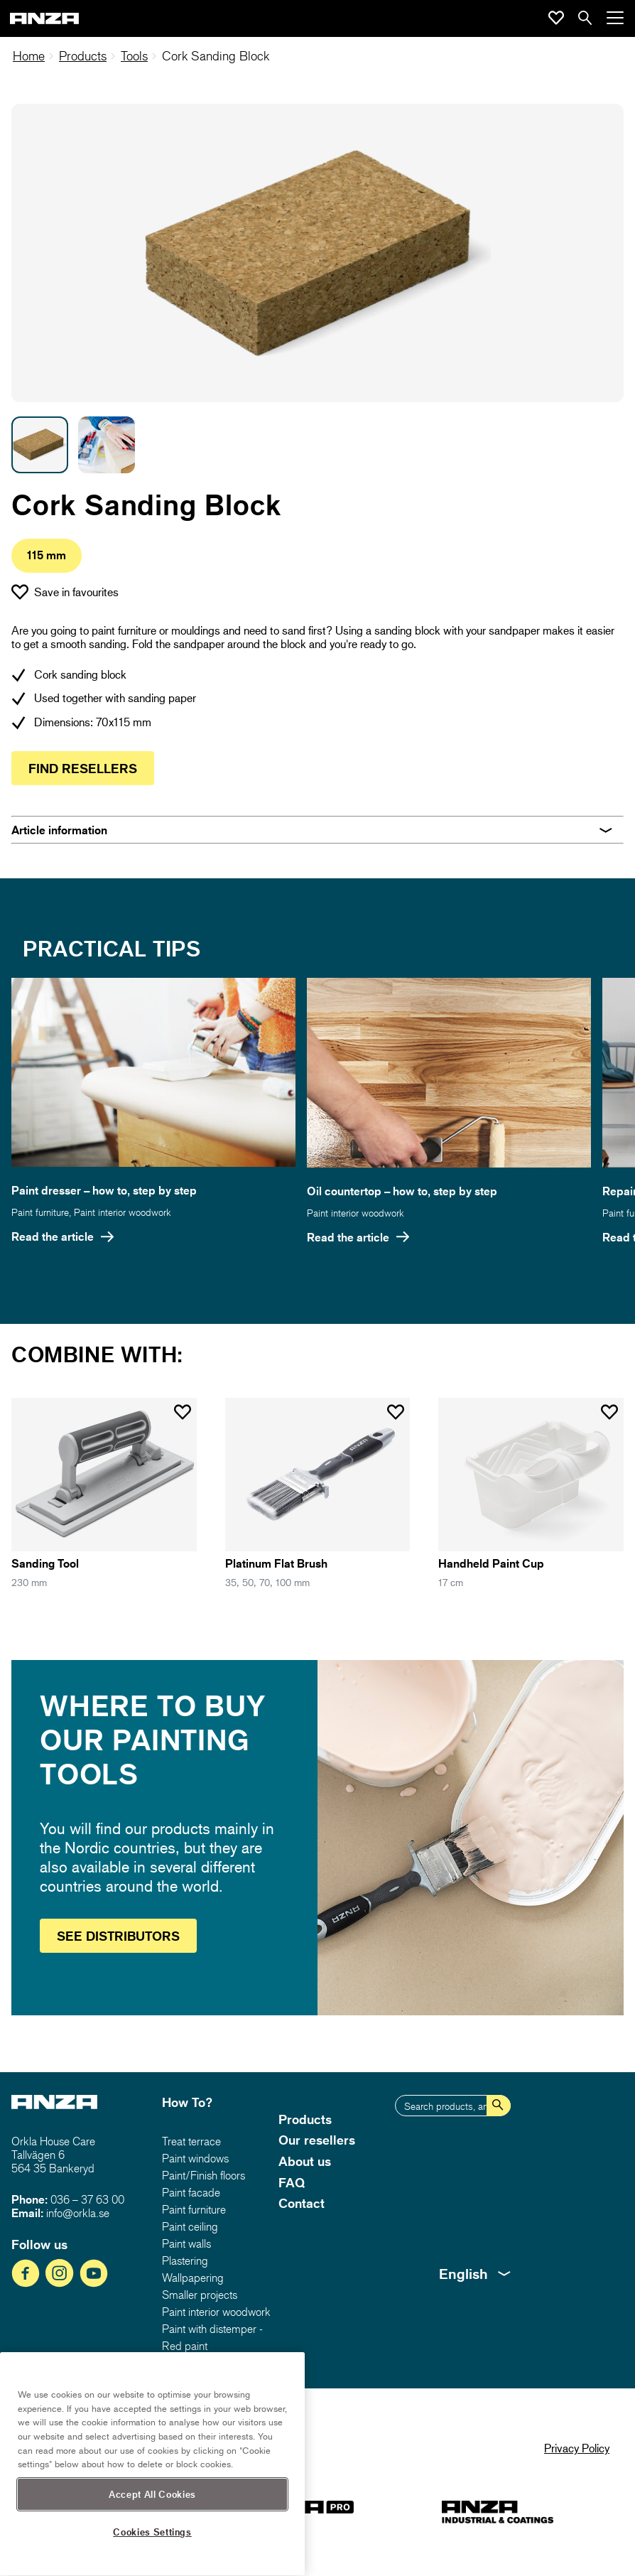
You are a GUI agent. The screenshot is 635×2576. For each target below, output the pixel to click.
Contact (301, 2203)
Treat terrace (191, 2141)
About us (304, 2161)
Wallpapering (193, 2277)
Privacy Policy (576, 2447)
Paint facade (191, 2192)
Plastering (185, 2260)
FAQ (291, 2182)
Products (83, 55)
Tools (134, 55)
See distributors (118, 1936)
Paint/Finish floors (203, 2175)
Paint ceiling (190, 2226)
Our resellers (316, 2139)
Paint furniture (40, 1212)
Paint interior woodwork (122, 1212)
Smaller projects (199, 2294)
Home (29, 55)
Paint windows (195, 2158)
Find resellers (82, 768)
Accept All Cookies (152, 2535)
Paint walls (186, 2243)
